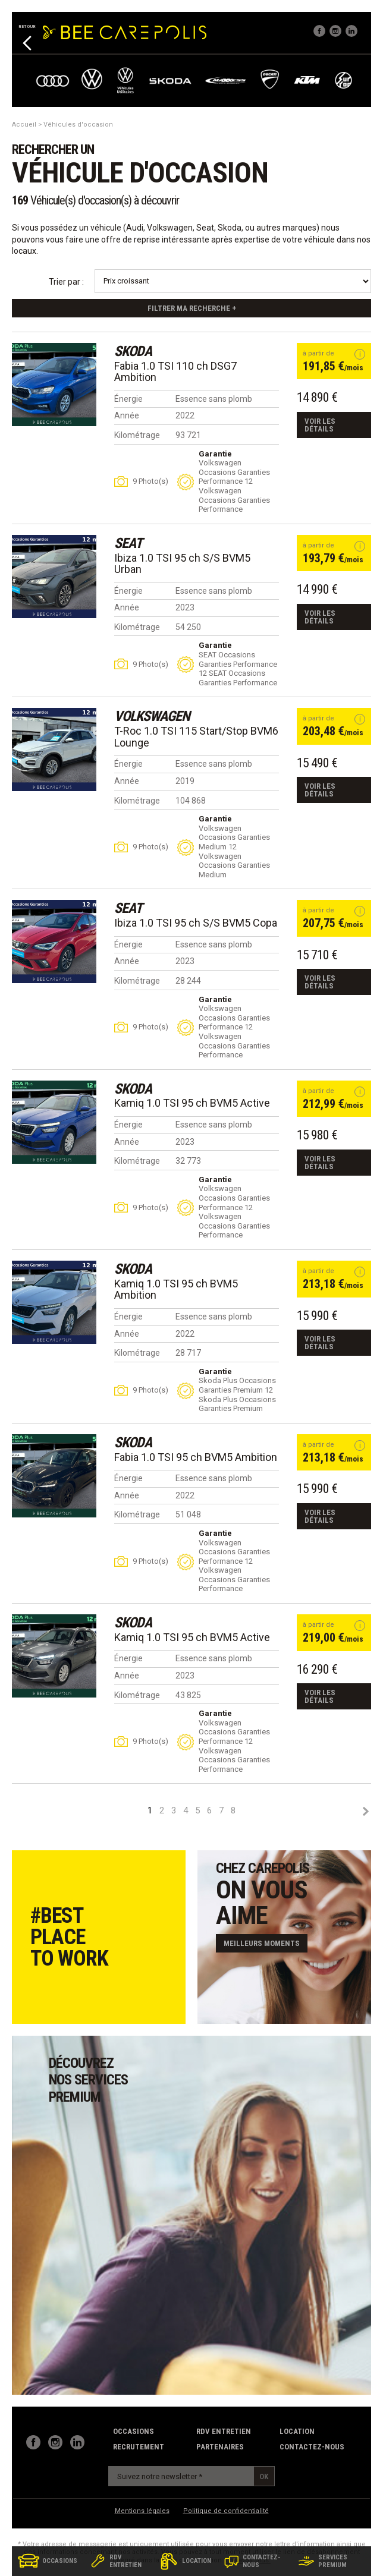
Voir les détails (319, 425)
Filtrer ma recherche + (191, 308)
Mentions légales (142, 2511)
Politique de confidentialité (226, 2511)
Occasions (133, 2431)
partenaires (220, 2446)
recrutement (138, 2446)
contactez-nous (312, 2446)
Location (297, 2431)
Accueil (24, 124)
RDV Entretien (223, 2431)
